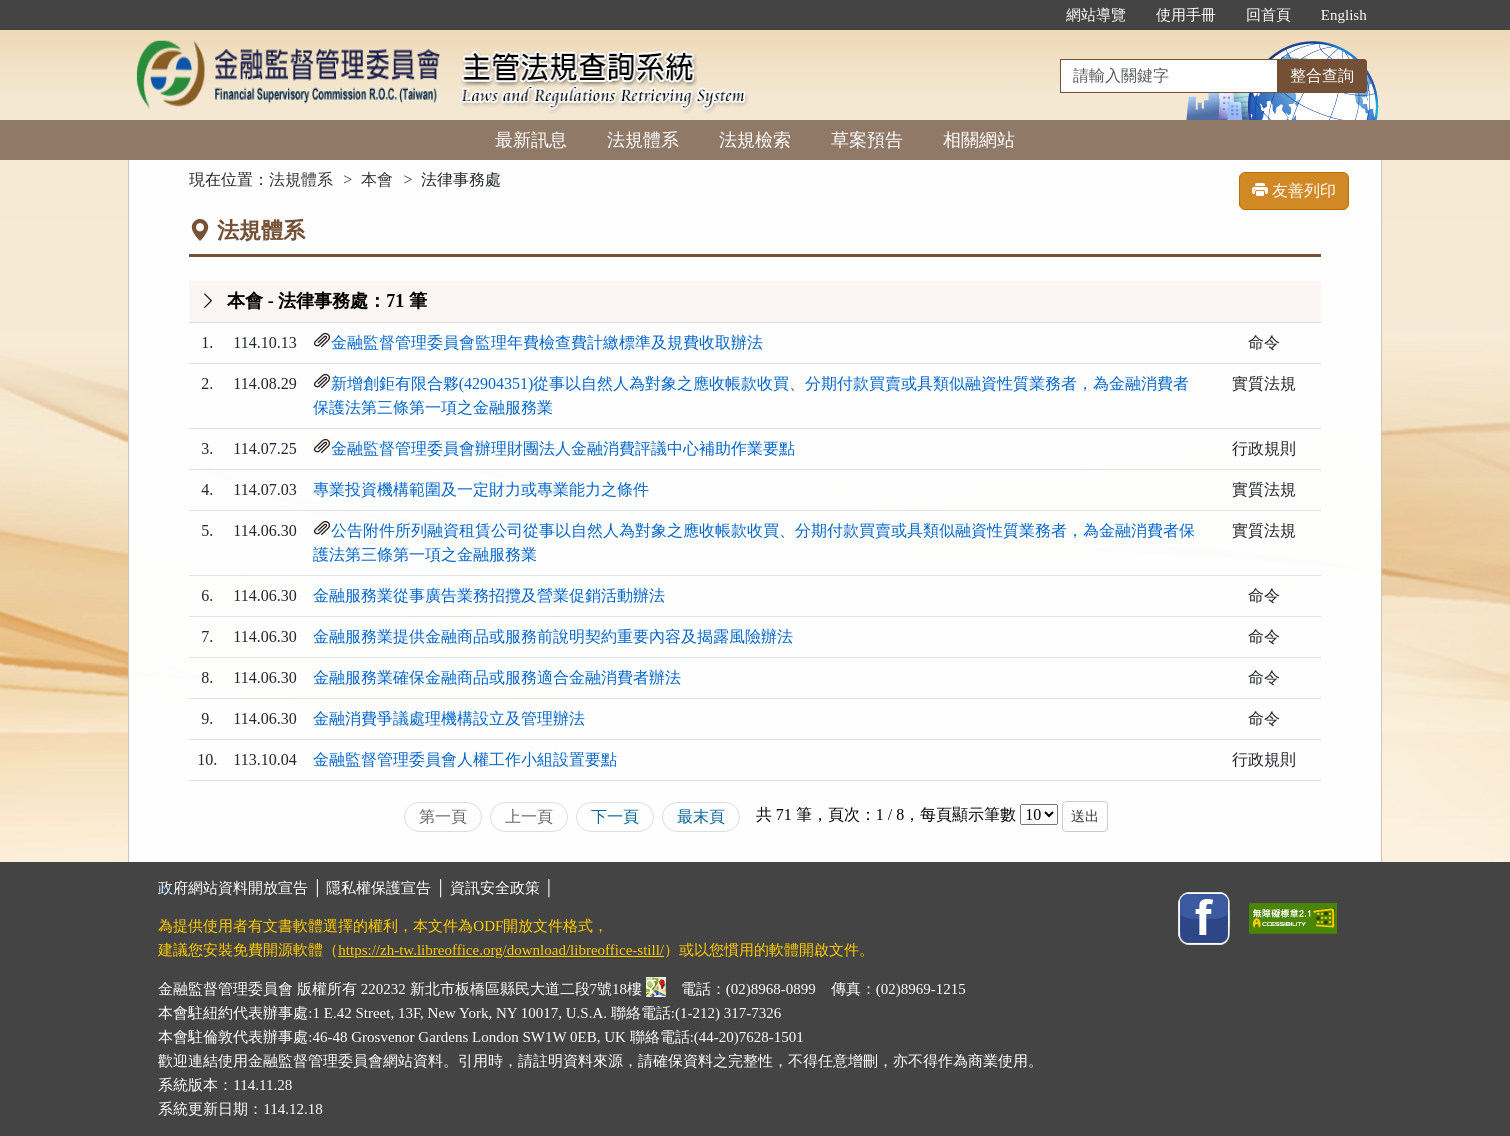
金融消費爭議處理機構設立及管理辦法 (449, 718)
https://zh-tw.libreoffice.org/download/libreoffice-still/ (501, 950)
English (1344, 15)
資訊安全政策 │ (502, 888)
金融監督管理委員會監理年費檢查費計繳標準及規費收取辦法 (547, 342)
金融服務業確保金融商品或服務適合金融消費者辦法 (497, 677)
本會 (377, 179)
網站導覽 (1096, 15)
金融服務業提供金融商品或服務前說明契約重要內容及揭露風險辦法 (553, 636)
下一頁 (615, 816)
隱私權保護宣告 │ (387, 888)
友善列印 (1294, 190)
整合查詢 (1322, 75)
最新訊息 (531, 140)
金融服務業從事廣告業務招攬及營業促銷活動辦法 (489, 595)
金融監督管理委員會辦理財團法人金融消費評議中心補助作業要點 (563, 448)
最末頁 (701, 816)
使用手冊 (1186, 15)
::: (1029, 15)
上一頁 (529, 816)
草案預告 (867, 140)
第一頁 (443, 816)
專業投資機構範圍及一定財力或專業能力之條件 (481, 489)
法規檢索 (755, 140)
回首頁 (1268, 15)
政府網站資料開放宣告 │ (242, 888)
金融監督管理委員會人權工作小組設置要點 (465, 759)
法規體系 (643, 140)
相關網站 (979, 140)
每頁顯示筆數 (968, 814)
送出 (1085, 816)
